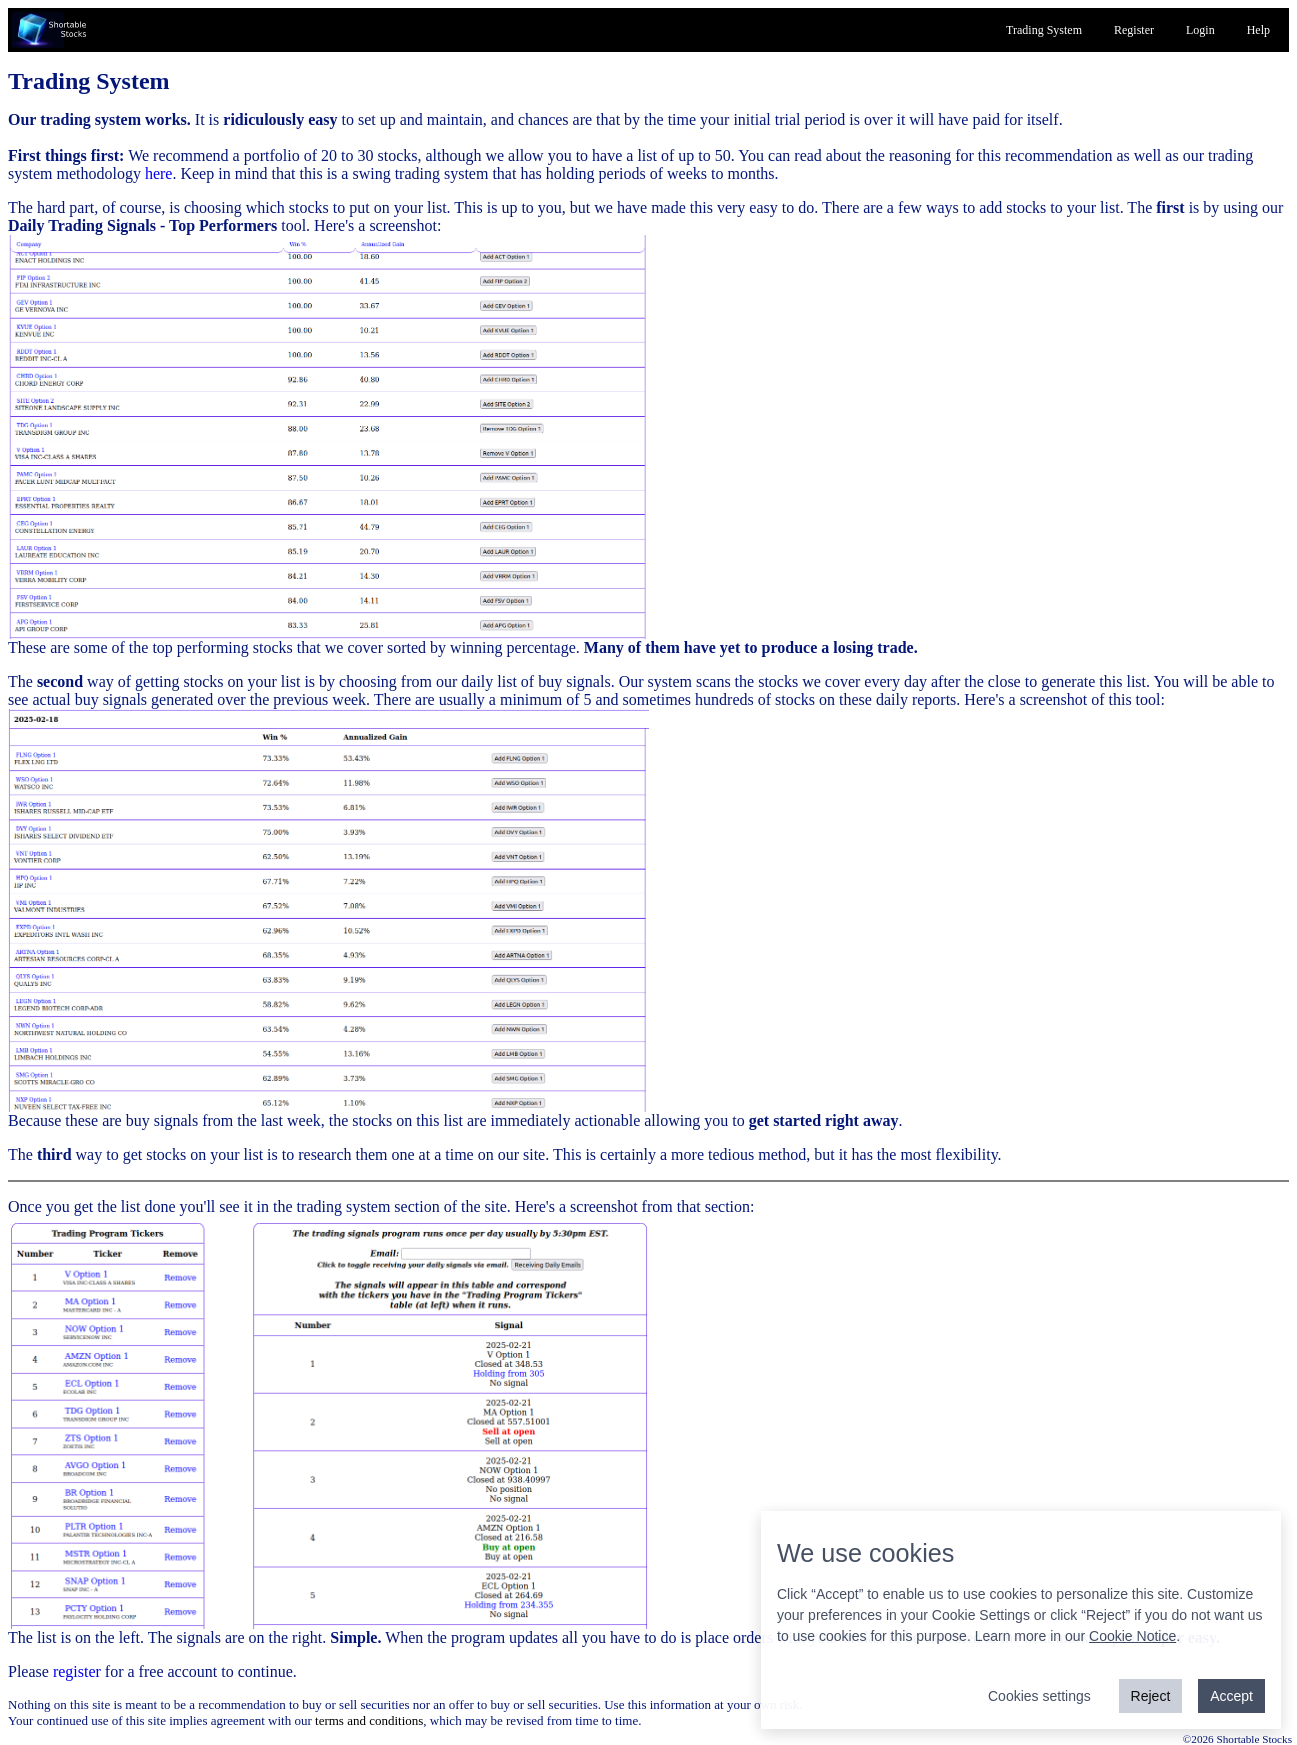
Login (1200, 30)
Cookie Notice (1132, 1636)
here (159, 173)
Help (1258, 30)
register (77, 1671)
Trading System (1044, 30)
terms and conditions (369, 1720)
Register (1134, 30)
